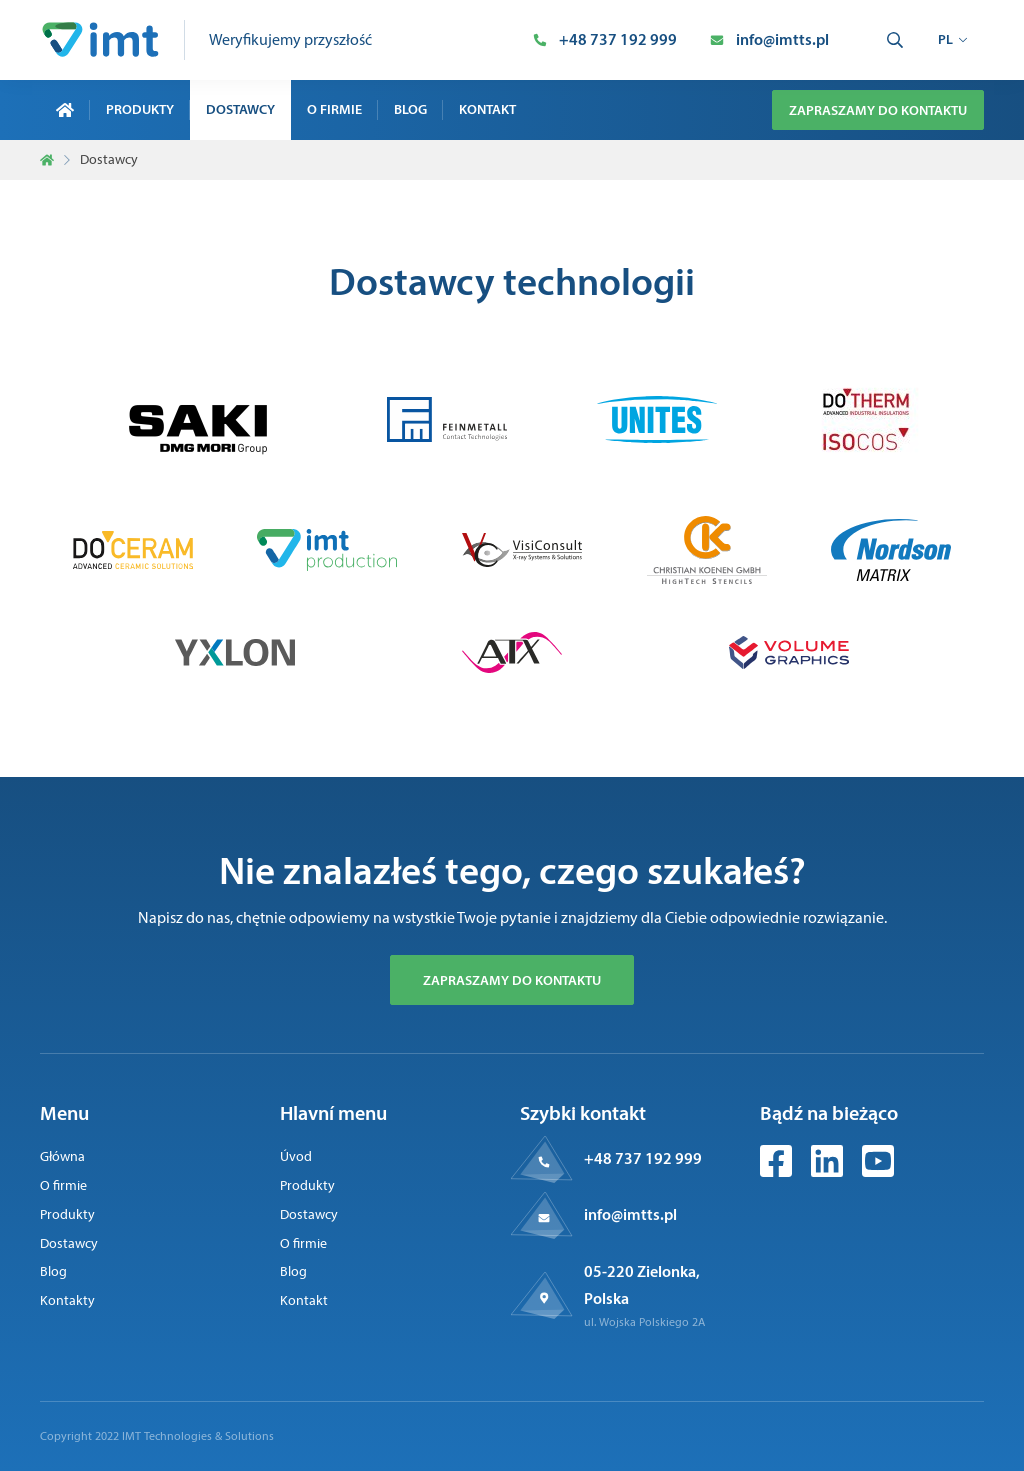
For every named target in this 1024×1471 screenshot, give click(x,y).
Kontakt (487, 109)
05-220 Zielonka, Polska (642, 1284)
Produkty (140, 109)
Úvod (296, 1156)
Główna (62, 1156)
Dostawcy (240, 109)
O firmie (334, 109)
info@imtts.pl (630, 1214)
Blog (410, 109)
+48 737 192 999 (643, 1158)
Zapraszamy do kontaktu (878, 110)
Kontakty (67, 1300)
